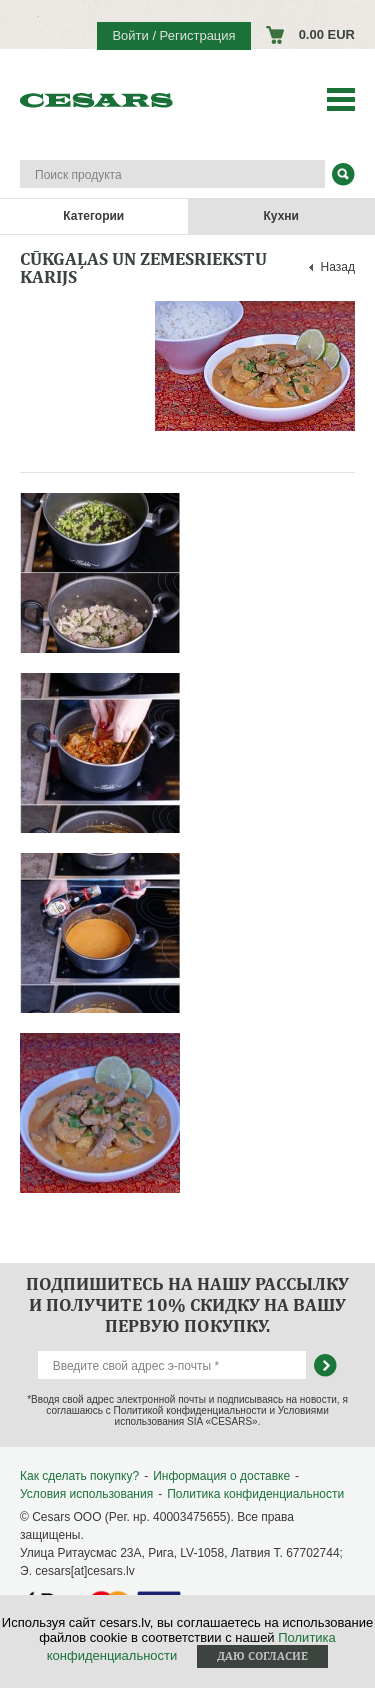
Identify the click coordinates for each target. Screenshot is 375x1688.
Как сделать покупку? (79, 1476)
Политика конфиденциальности (255, 1494)
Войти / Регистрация (173, 35)
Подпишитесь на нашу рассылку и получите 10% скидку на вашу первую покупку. (187, 1304)
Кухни (281, 216)
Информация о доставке (221, 1476)
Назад (338, 267)
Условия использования (86, 1494)
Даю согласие (262, 1656)
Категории (93, 216)
